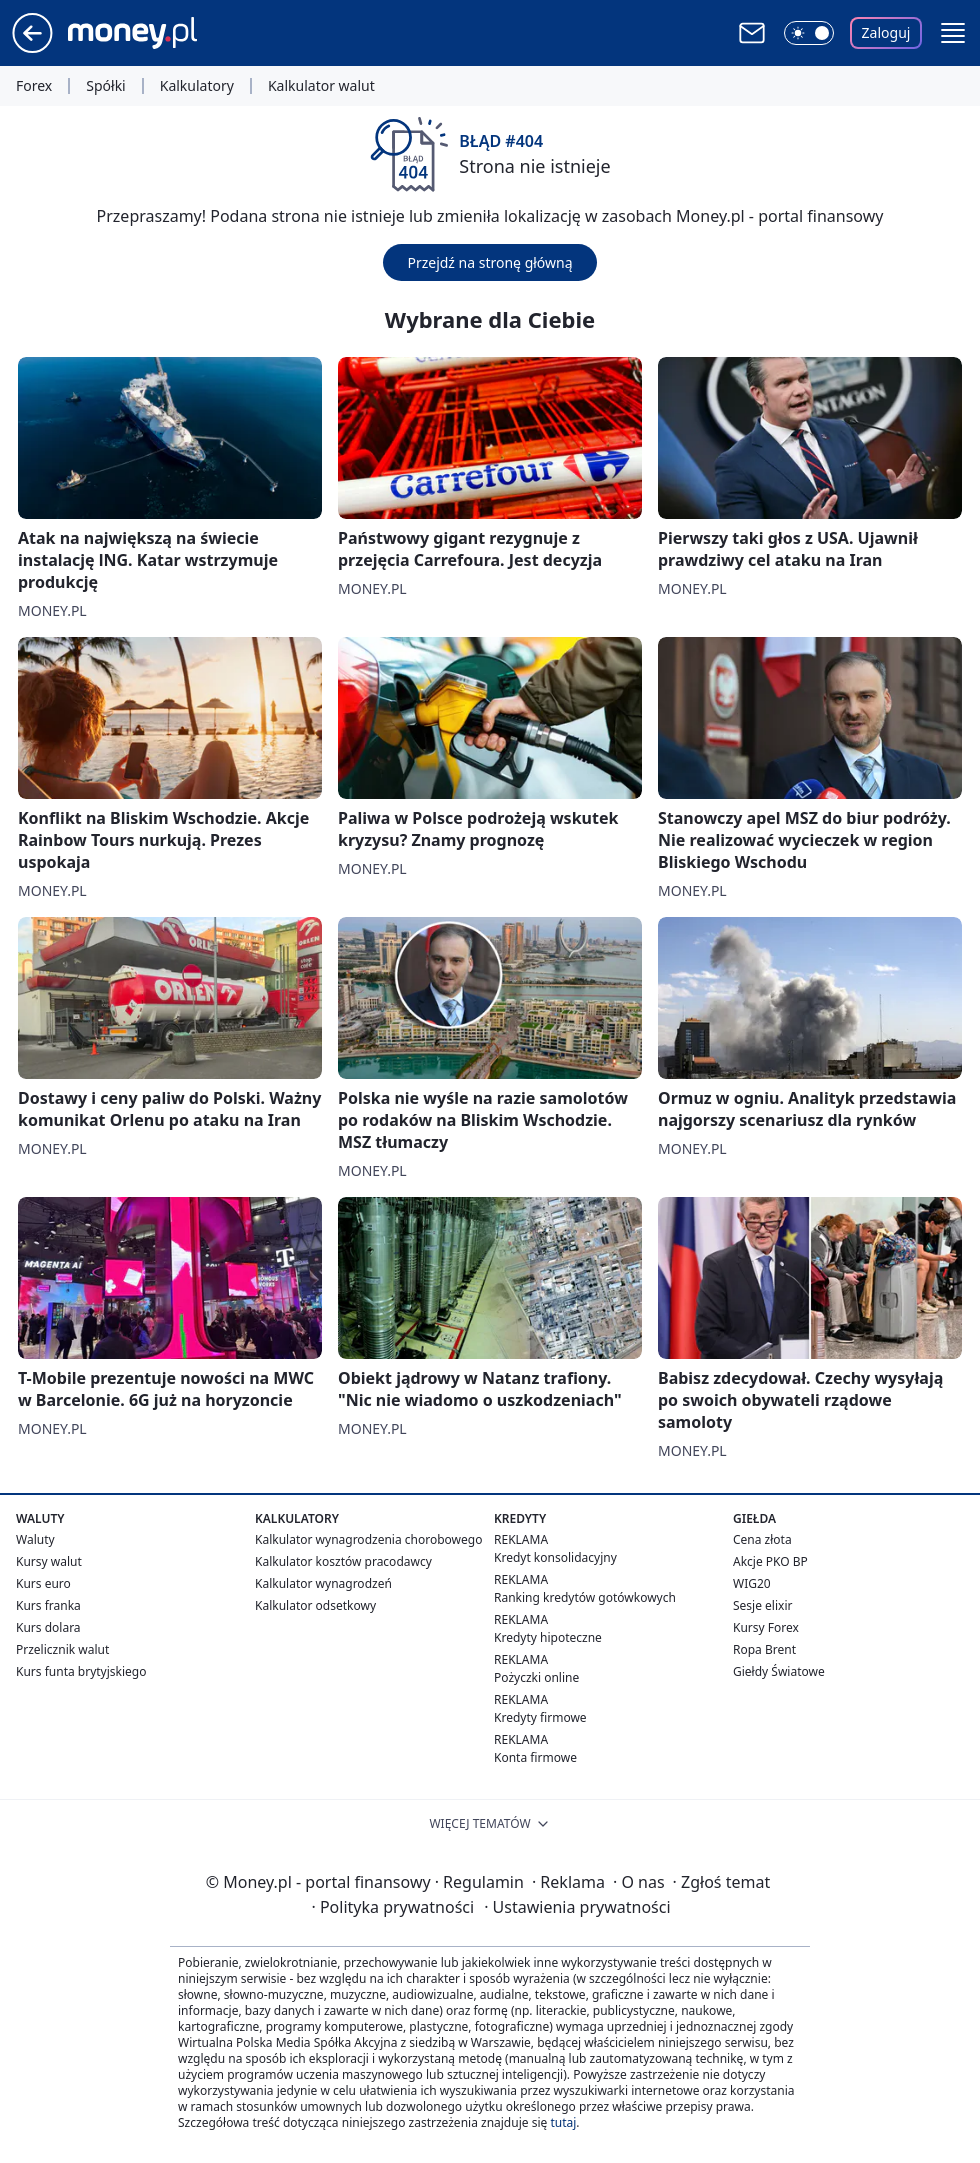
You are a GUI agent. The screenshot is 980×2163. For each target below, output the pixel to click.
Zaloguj (886, 32)
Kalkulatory (197, 86)
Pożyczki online (536, 1677)
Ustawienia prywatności (577, 1907)
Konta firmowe (535, 1757)
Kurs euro (43, 1583)
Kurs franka (48, 1605)
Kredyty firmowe (540, 1717)
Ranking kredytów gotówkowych (585, 1597)
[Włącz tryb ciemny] (809, 33)
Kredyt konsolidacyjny (555, 1557)
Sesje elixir (762, 1605)
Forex (34, 86)
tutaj (563, 2122)
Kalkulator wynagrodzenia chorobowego (368, 1539)
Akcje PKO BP (770, 1561)
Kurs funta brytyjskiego (81, 1671)
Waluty (35, 1539)
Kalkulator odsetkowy (315, 1605)
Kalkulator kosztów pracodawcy (343, 1561)
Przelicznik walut (62, 1649)
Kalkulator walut (321, 86)
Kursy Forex (766, 1627)
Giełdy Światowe (779, 1671)
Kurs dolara (48, 1627)
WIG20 (752, 1583)
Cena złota (762, 1539)
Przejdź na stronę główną (489, 262)
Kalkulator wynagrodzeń (323, 1583)
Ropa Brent (764, 1649)
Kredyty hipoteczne (548, 1637)
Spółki (105, 86)
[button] (953, 33)
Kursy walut (49, 1561)
